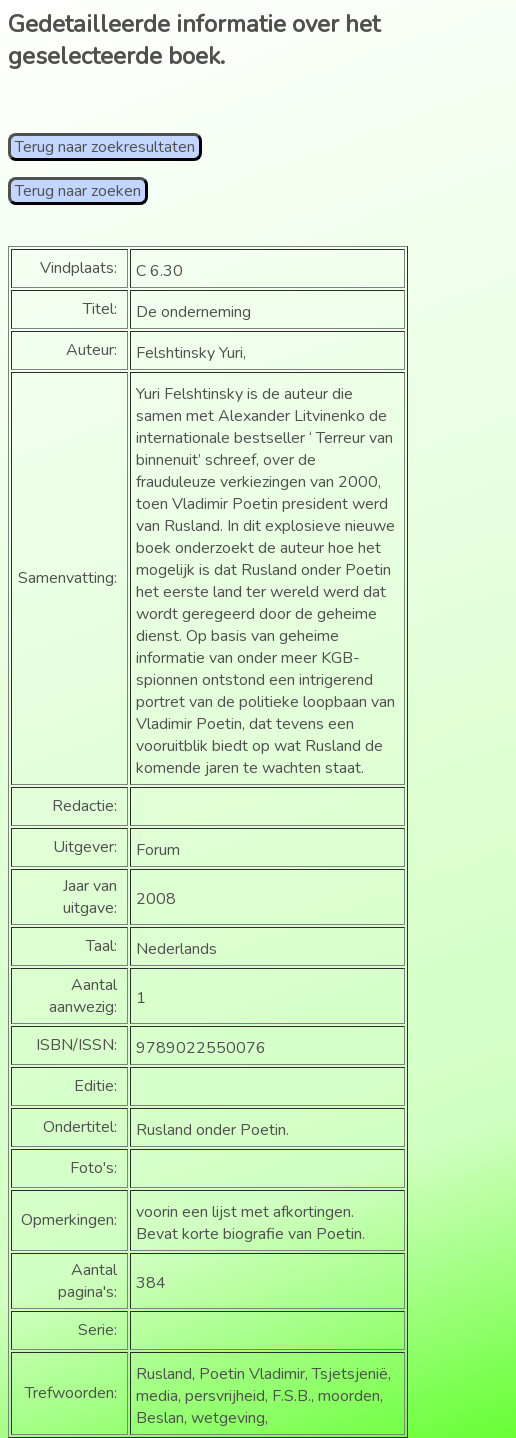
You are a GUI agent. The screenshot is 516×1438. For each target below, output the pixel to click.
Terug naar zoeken (78, 191)
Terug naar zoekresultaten (105, 147)
